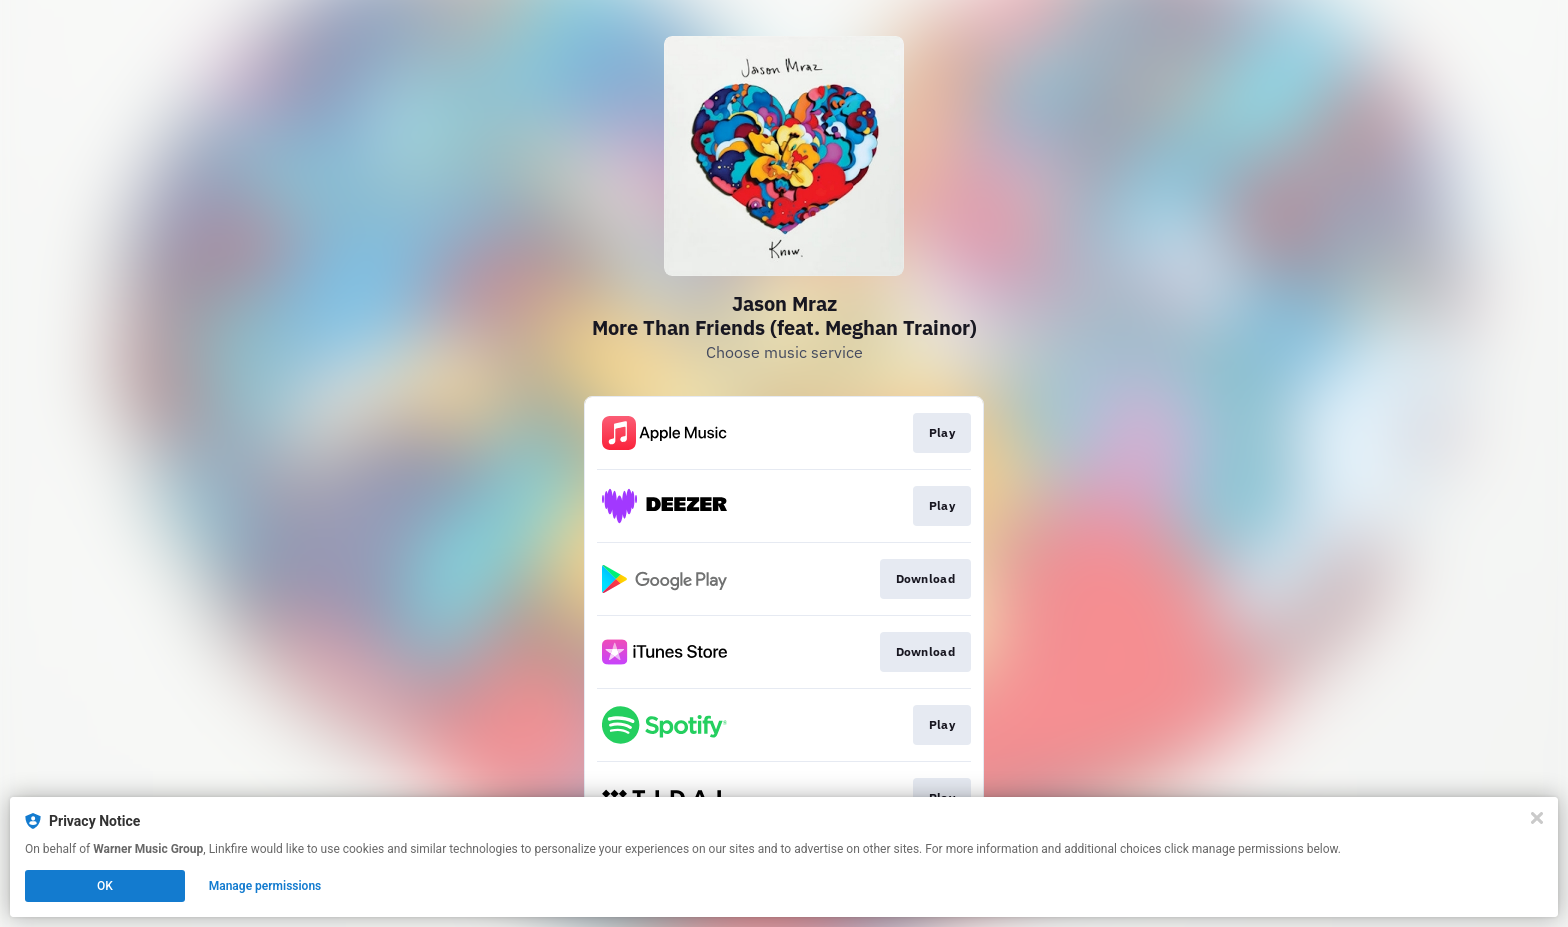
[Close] (1537, 818)
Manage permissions (265, 886)
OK (105, 886)
